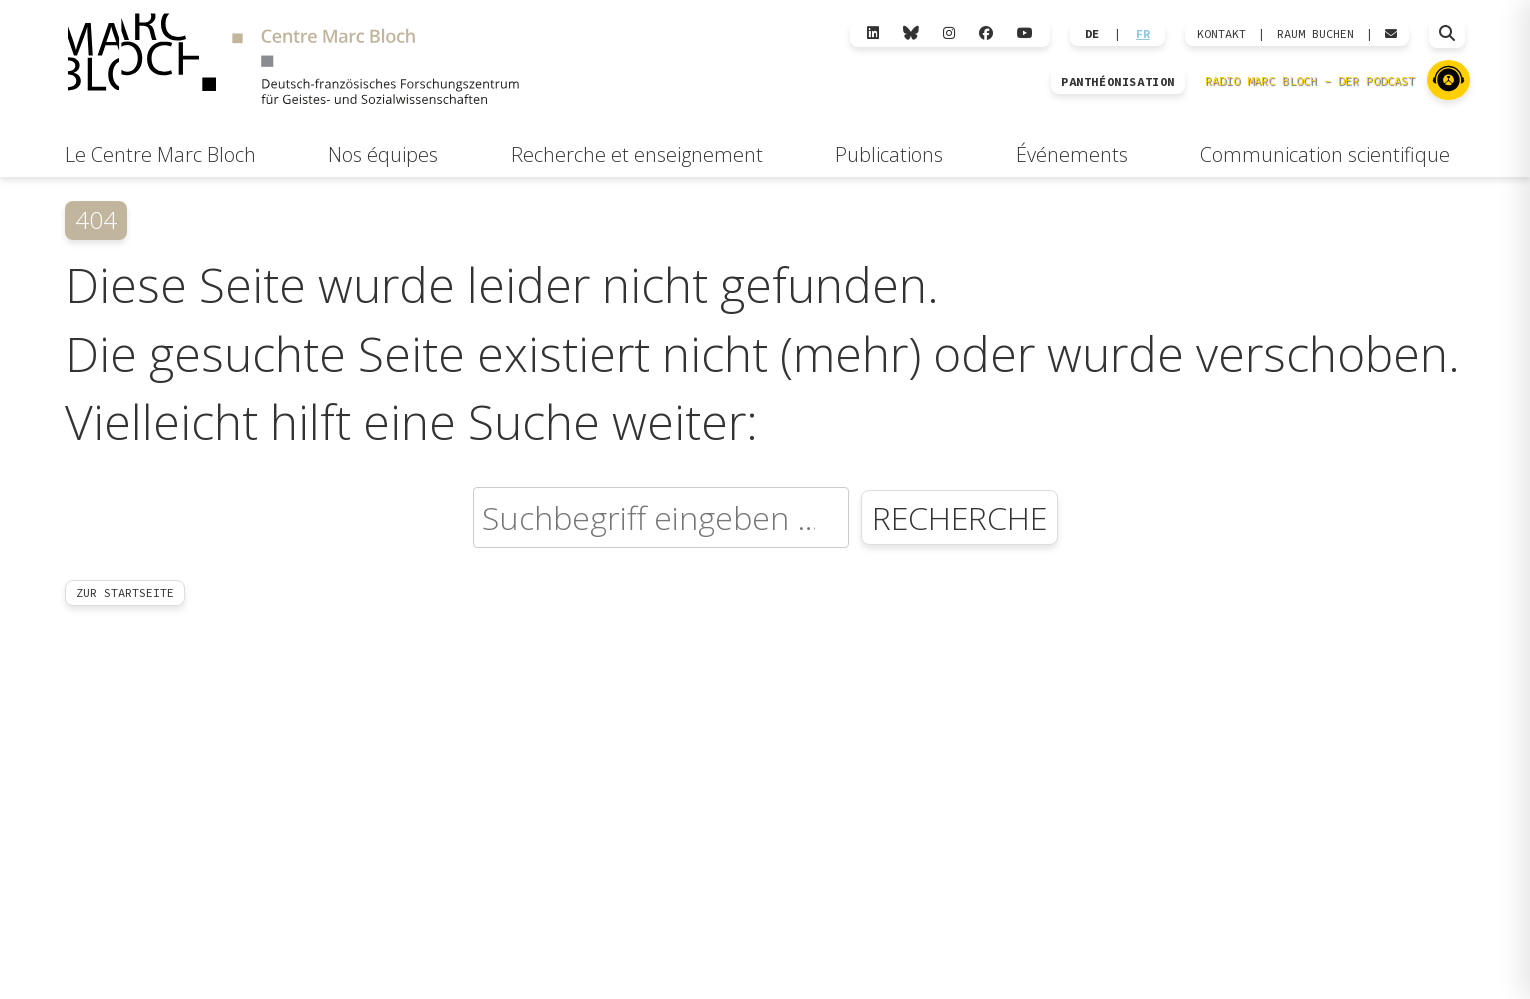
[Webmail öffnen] (1391, 34)
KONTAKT (1221, 34)
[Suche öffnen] (1447, 34)
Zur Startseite (125, 592)
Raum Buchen (1315, 34)
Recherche (959, 517)
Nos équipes (383, 154)
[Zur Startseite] (293, 61)
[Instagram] (949, 33)
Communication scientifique (1325, 154)
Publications (889, 154)
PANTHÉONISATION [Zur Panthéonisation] (1118, 82)
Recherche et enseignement (637, 154)
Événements (1072, 154)
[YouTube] (1025, 33)
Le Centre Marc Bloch (160, 154)
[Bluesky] (911, 33)
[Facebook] (986, 33)
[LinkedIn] (873, 33)
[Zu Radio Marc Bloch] (1448, 80)
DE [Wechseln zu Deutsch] (1092, 34)
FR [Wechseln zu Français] (1143, 34)
